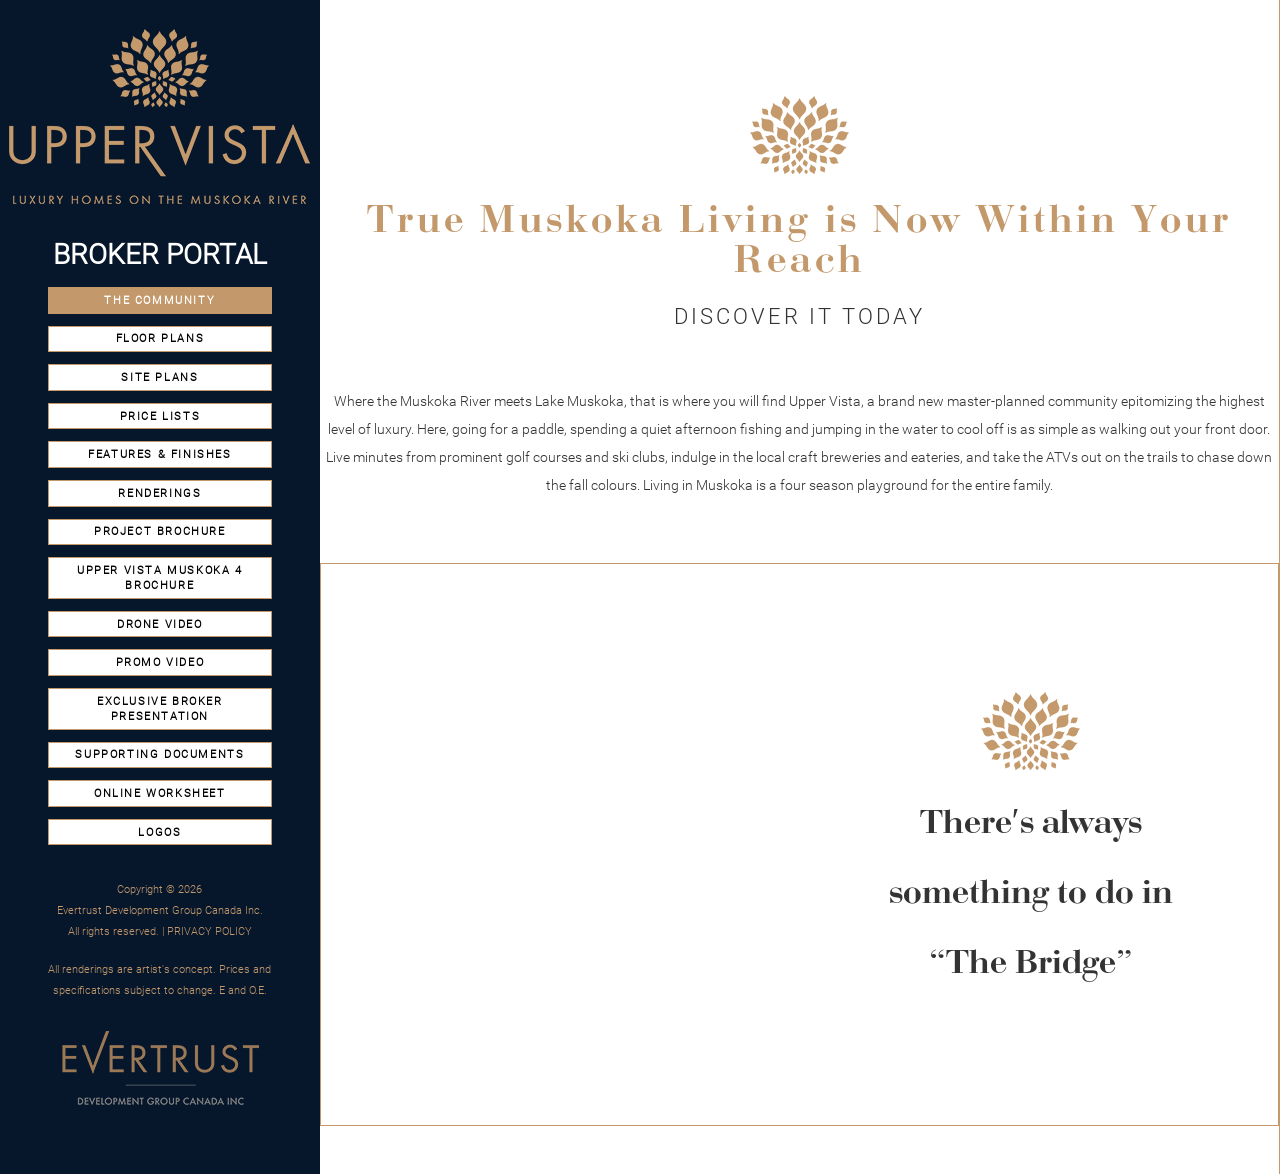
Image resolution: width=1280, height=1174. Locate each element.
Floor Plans (160, 338)
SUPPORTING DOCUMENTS (159, 754)
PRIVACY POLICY (209, 931)
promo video (160, 662)
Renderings (159, 493)
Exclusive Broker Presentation (160, 709)
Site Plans (159, 377)
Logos (159, 832)
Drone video (160, 624)
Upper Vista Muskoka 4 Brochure (160, 578)
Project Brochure (160, 531)
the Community (159, 300)
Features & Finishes (159, 454)
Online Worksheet (160, 793)
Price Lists (160, 416)
